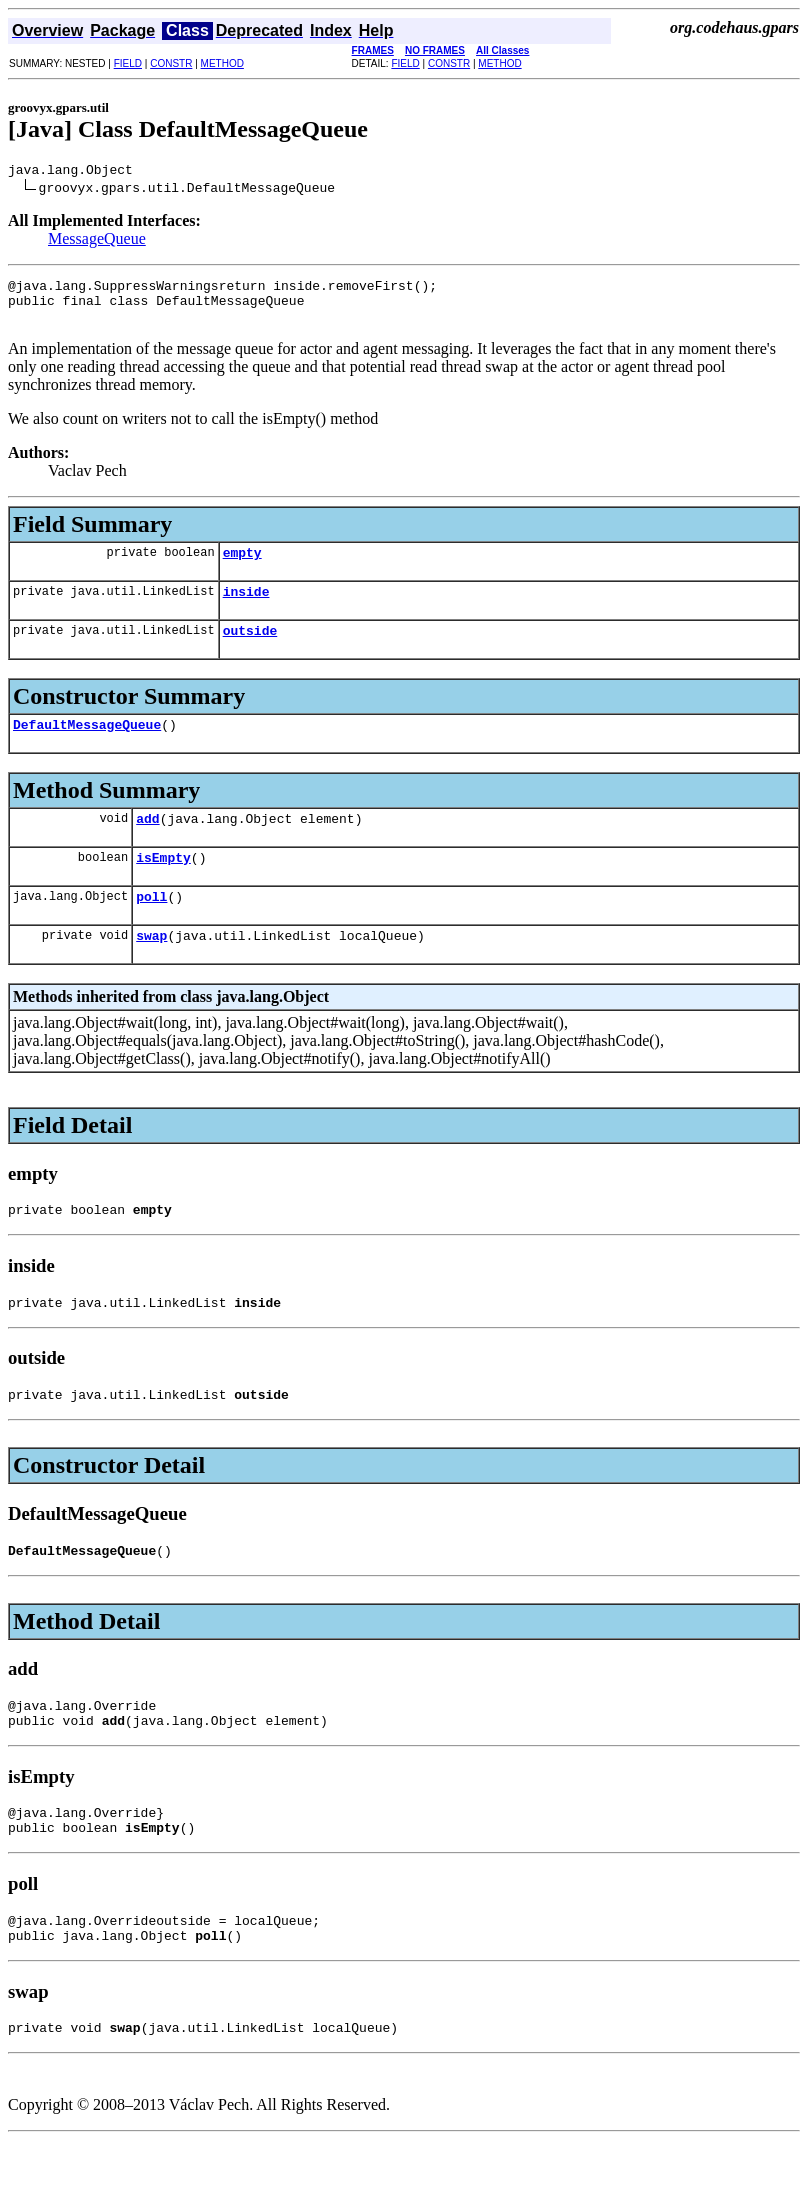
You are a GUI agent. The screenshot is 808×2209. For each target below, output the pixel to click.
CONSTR (171, 63)
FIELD (128, 63)
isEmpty (163, 887)
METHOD (222, 63)
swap (151, 971)
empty (242, 567)
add (147, 845)
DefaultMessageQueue (87, 748)
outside (250, 651)
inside (246, 609)
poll (151, 929)
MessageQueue (97, 241)
